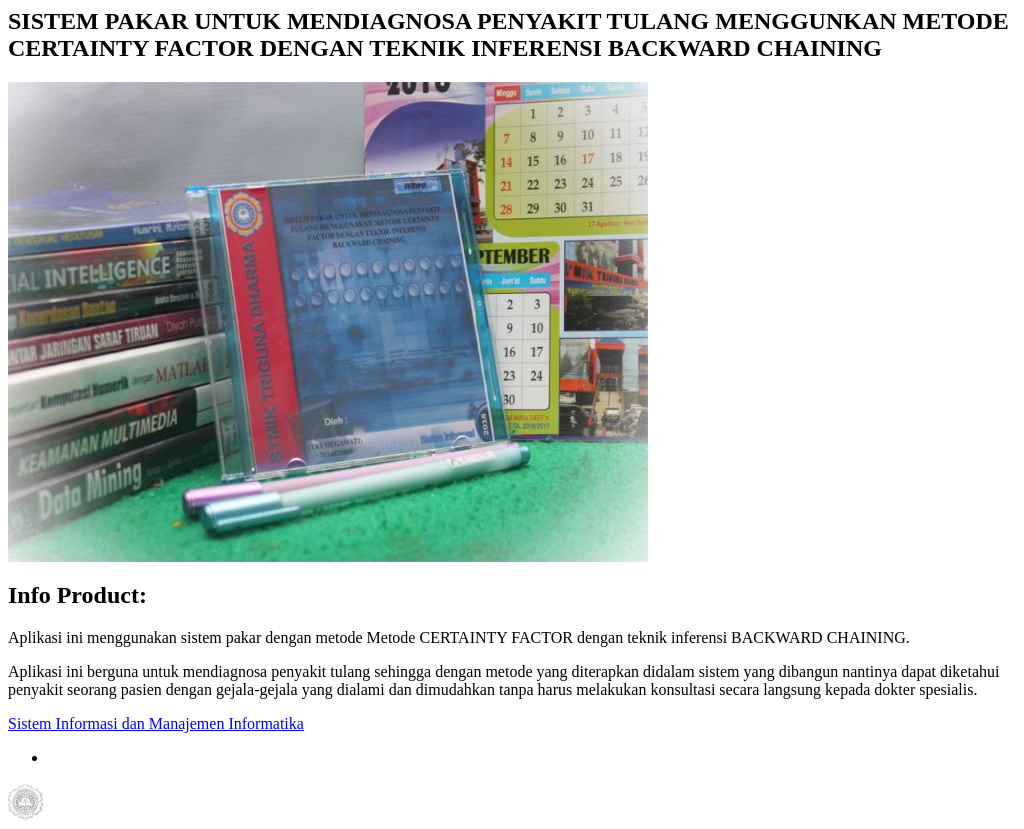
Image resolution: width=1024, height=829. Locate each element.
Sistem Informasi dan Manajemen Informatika (156, 723)
